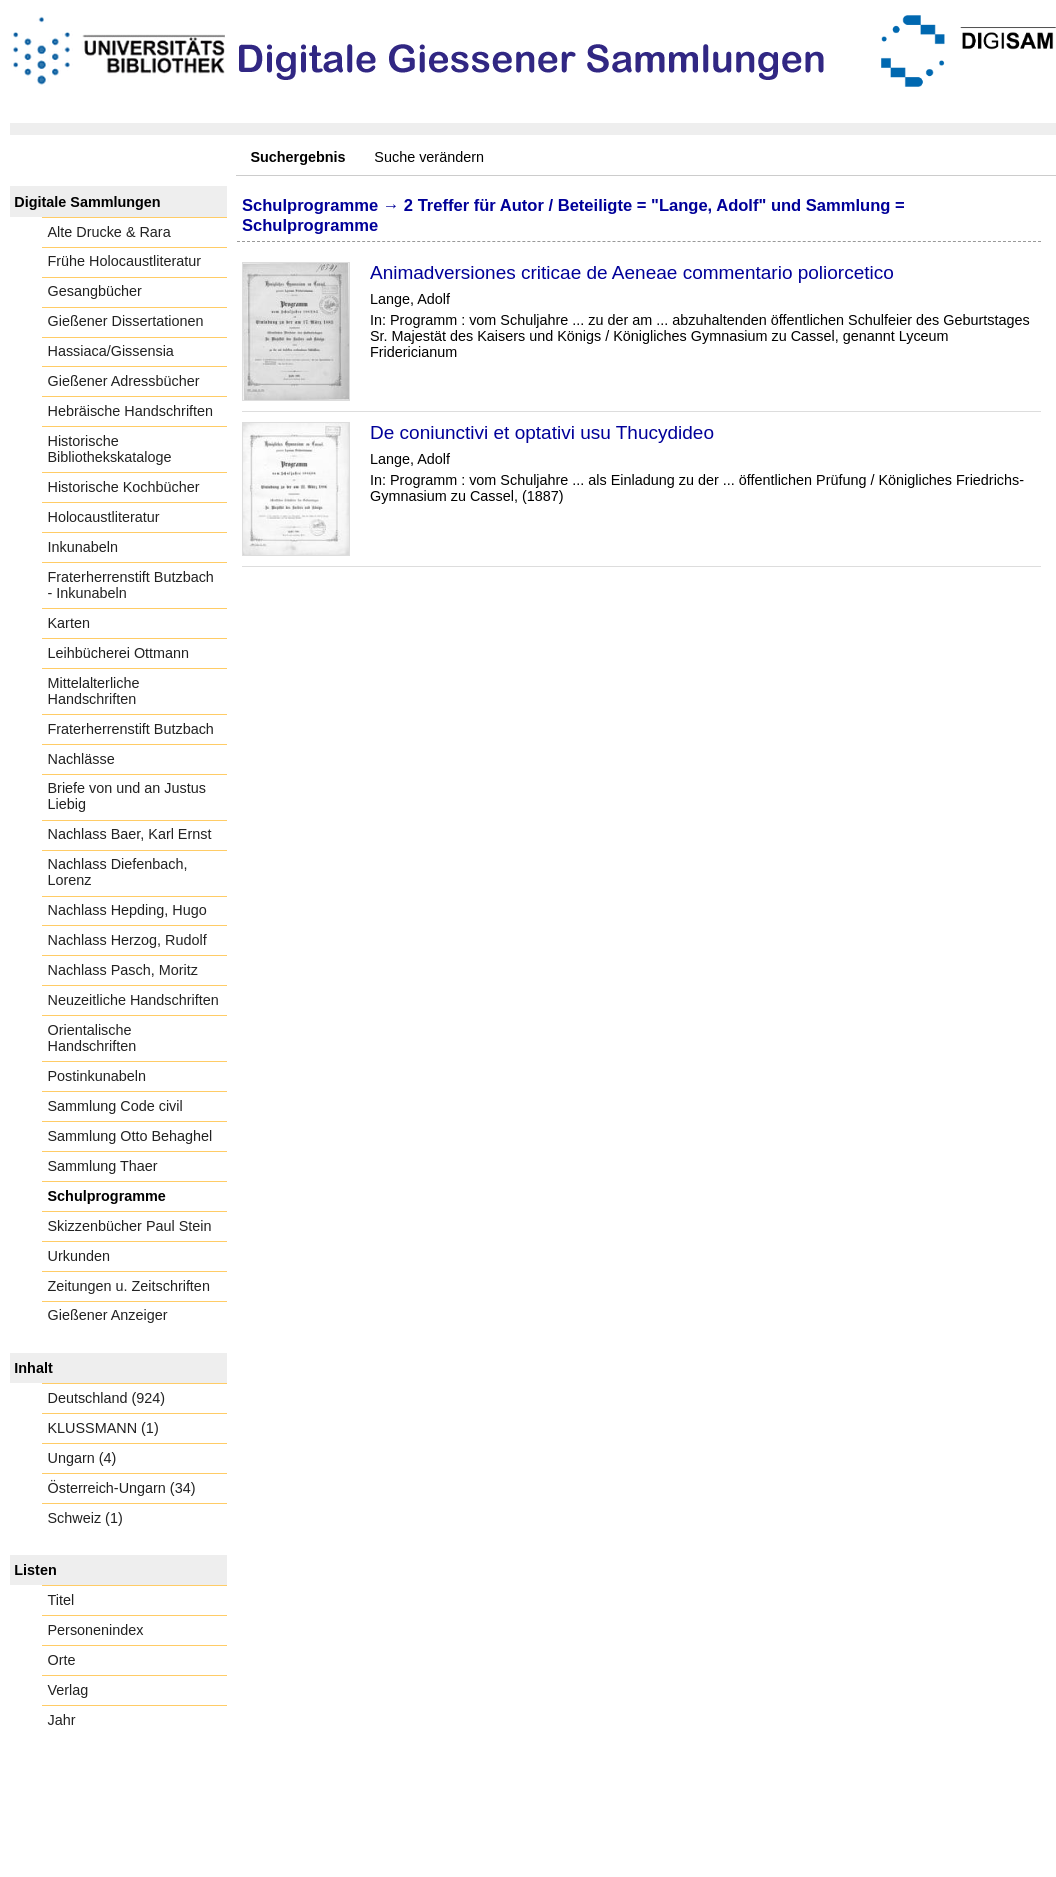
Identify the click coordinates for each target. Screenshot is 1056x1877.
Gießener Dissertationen (126, 321)
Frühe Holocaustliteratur (125, 261)
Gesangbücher (95, 291)
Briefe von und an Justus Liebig (127, 796)
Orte (62, 1660)
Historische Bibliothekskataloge (110, 449)
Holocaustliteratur (104, 517)
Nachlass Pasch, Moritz (123, 970)
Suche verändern (429, 157)
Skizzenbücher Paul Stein (130, 1226)
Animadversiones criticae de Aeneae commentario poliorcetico (632, 272)
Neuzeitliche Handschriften (133, 1000)
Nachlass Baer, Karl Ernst (130, 834)
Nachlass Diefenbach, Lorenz (118, 872)
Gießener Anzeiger (108, 1315)
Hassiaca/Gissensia (111, 351)
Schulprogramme (107, 1196)
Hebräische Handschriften (131, 411)
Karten (69, 623)
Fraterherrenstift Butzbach (131, 729)
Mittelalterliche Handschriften (94, 691)
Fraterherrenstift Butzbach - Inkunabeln (131, 585)
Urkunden (79, 1256)
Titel (61, 1600)
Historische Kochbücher (124, 487)
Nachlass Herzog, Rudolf (127, 940)
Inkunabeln (83, 547)
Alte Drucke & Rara (109, 232)
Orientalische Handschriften (92, 1038)
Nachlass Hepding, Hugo (127, 910)
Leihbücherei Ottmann (119, 653)
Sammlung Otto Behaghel (130, 1136)
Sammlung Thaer (103, 1166)
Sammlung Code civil (115, 1106)
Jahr (62, 1720)
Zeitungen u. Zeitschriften (129, 1286)
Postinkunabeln (97, 1076)
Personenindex (96, 1630)
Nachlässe (81, 759)
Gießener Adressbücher (124, 381)
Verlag (68, 1690)
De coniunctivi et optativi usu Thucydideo (542, 432)
